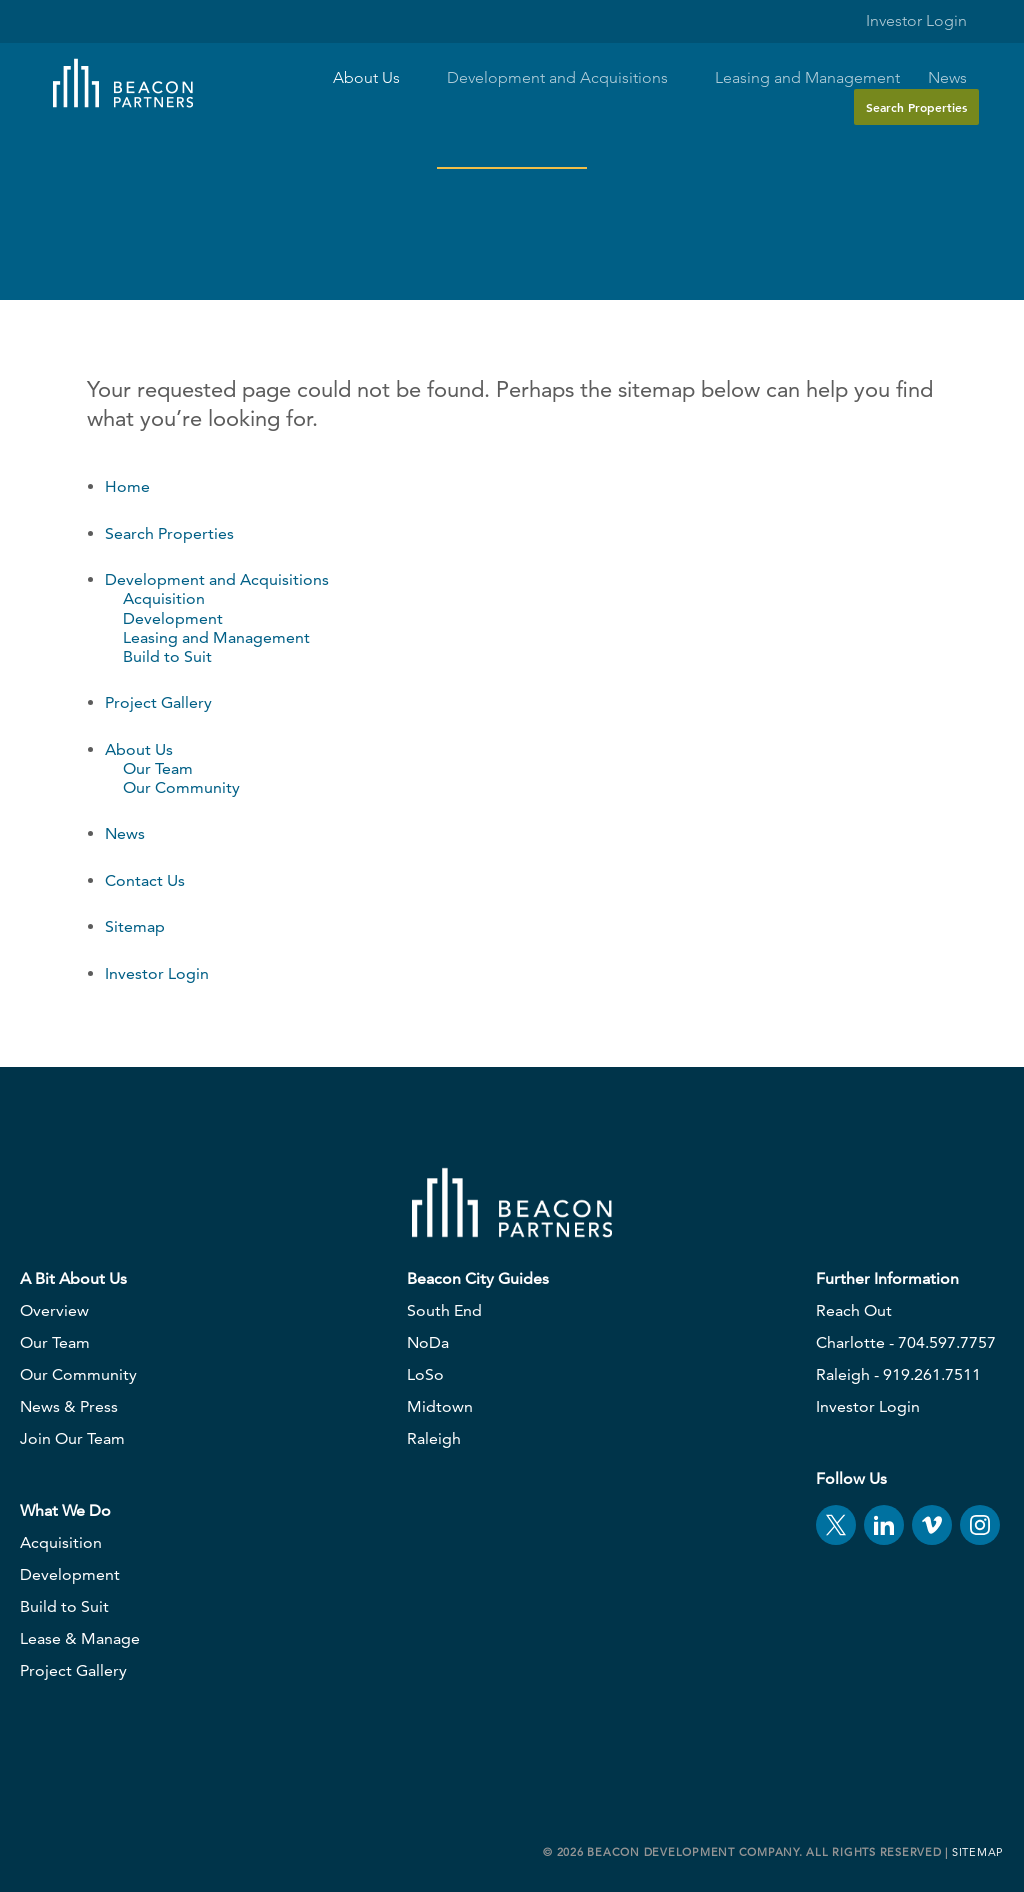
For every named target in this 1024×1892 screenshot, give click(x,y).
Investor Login (904, 20)
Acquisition (164, 598)
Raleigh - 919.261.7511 (898, 1374)
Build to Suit (167, 656)
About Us (139, 749)
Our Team (158, 768)
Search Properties (169, 533)
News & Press (69, 1406)
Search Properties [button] (916, 107)
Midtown (440, 1406)
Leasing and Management (216, 637)
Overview (54, 1310)
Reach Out (854, 1310)
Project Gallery (158, 702)
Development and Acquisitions (217, 579)
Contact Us (145, 880)
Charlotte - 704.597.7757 (906, 1342)
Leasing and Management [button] (807, 78)
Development (173, 618)
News (947, 78)
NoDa (428, 1342)
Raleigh (434, 1438)
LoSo (425, 1374)
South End (444, 1310)
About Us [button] (376, 78)
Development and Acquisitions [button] (567, 78)
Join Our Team (72, 1438)
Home (127, 486)
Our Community (181, 787)
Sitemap (135, 926)
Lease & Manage (80, 1638)
